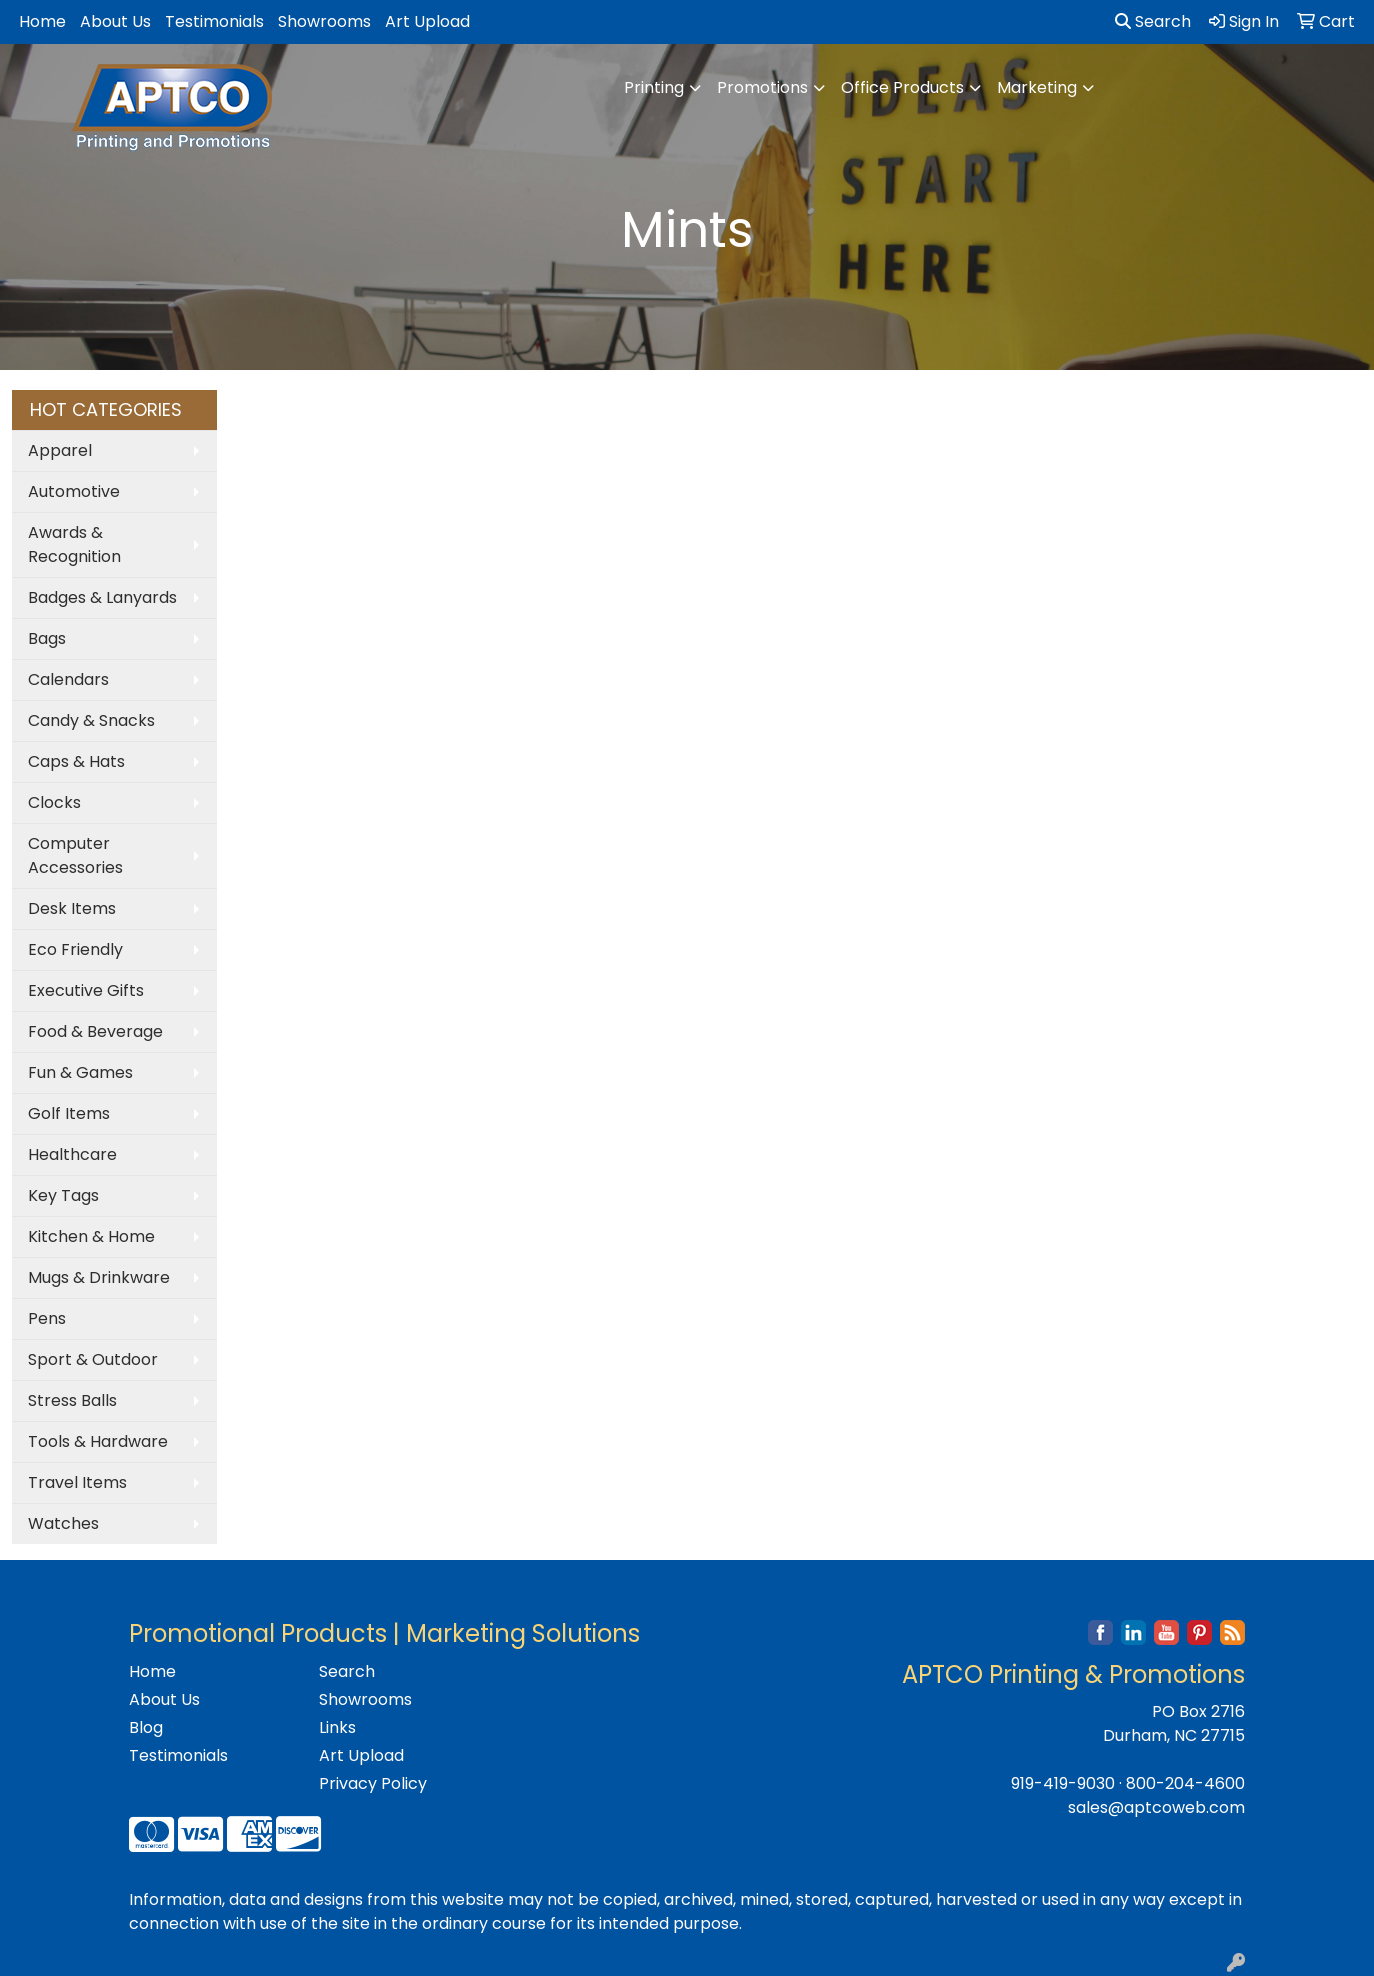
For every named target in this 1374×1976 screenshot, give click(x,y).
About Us (115, 21)
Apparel (60, 450)
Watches (63, 1523)
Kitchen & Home (91, 1236)
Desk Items (72, 908)
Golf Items (69, 1113)
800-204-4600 (1185, 1783)
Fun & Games (80, 1072)
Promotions (762, 87)
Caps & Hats (76, 761)
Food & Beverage (95, 1031)
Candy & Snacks (91, 720)
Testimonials (214, 21)
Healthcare (72, 1154)
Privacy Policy (373, 1783)
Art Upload (427, 21)
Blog (146, 1727)
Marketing (1037, 87)
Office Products (902, 87)
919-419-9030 (1063, 1783)
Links (337, 1727)
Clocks (54, 802)
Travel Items (77, 1482)
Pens (47, 1318)
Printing (654, 87)
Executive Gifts (86, 990)
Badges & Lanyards (102, 597)
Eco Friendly (75, 949)
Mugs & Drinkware (99, 1277)
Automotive (74, 491)
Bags (47, 638)
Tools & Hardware (98, 1441)
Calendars (68, 679)
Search (1153, 21)
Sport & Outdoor (93, 1359)
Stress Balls (72, 1400)
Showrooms (324, 21)
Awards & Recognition (74, 544)
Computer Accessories (75, 855)
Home (42, 21)
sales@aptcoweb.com (1156, 1807)
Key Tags (63, 1195)
